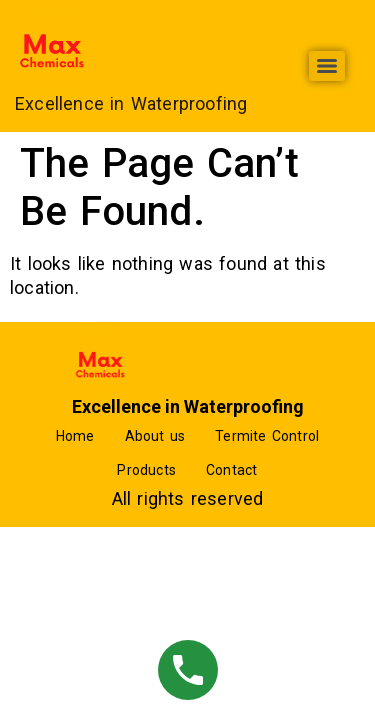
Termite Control (267, 436)
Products (146, 470)
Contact (231, 470)
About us (155, 436)
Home (75, 436)
